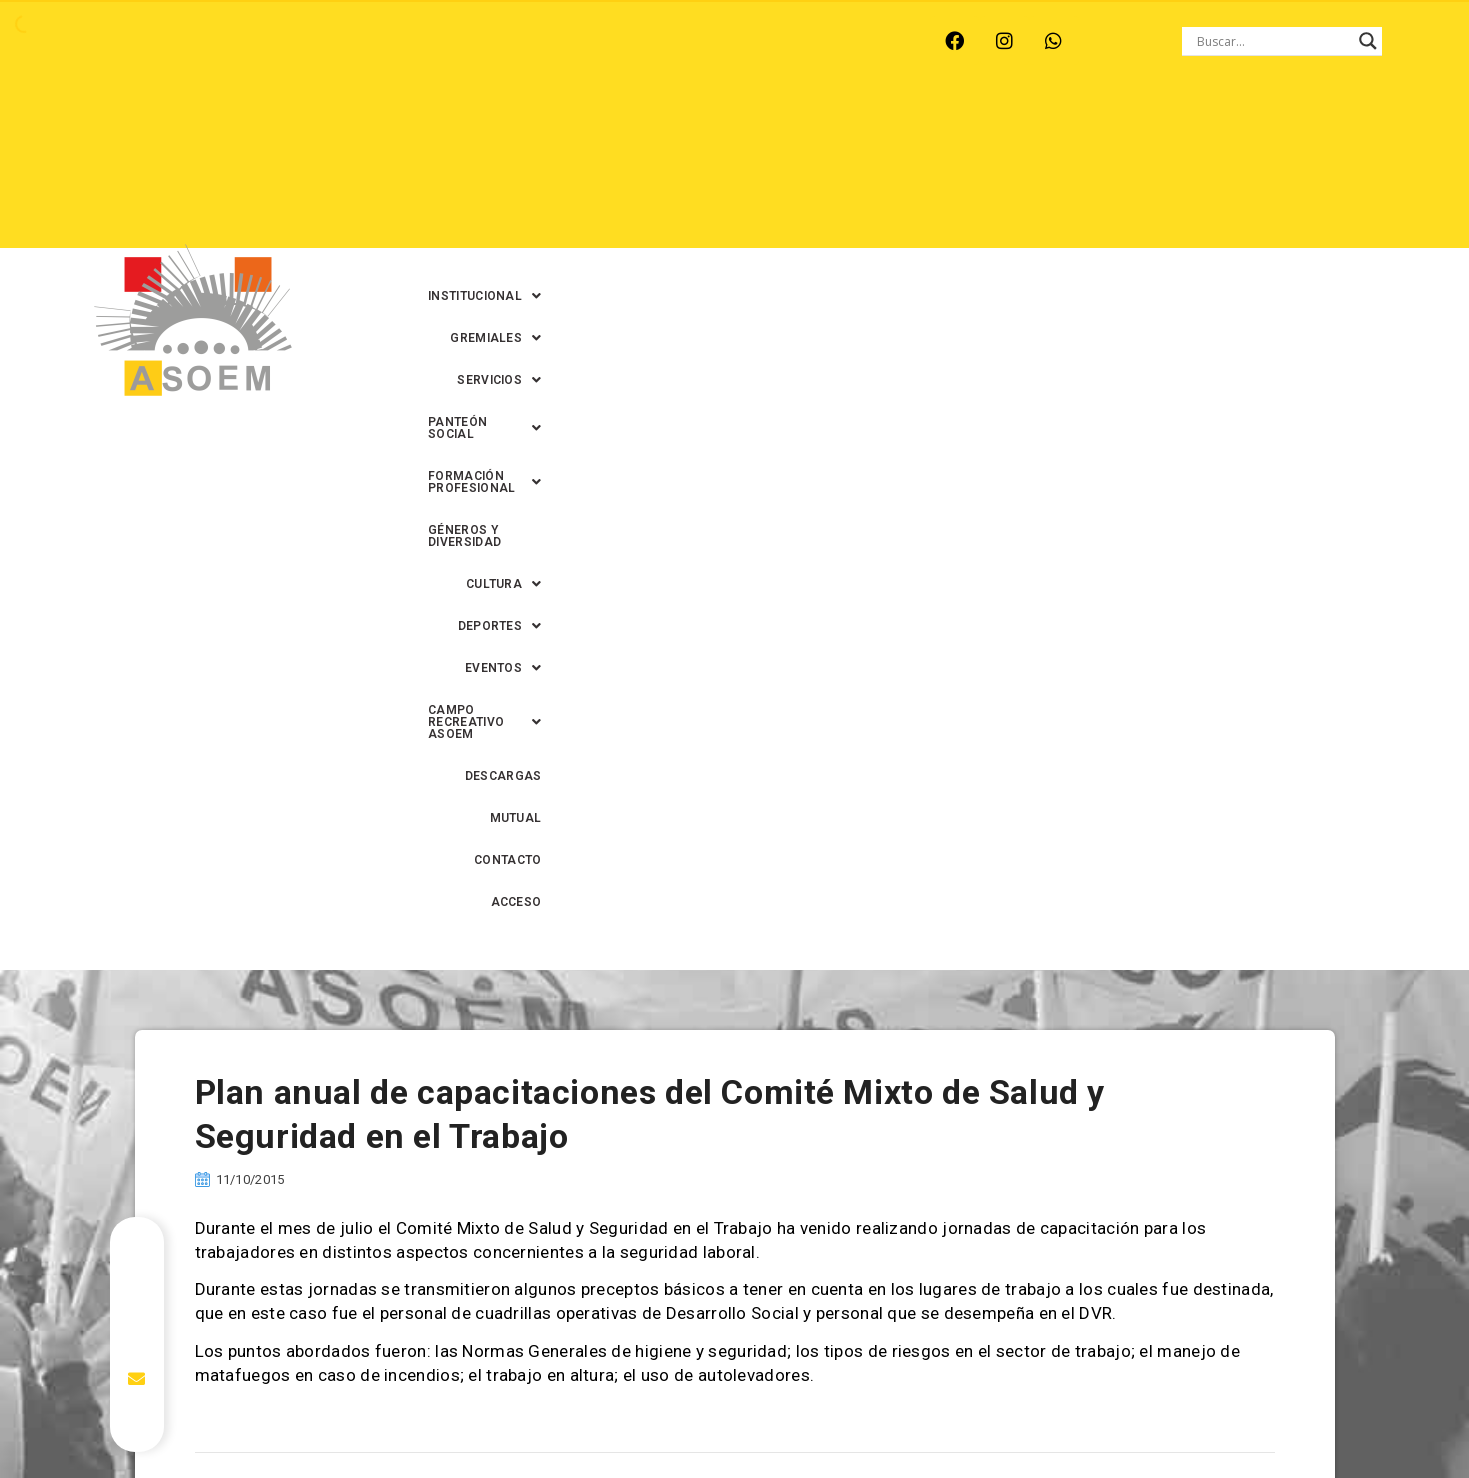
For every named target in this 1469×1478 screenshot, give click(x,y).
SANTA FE (530, 41)
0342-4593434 (1125, 1416)
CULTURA (690, 171)
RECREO (356, 41)
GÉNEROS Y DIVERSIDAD (550, 171)
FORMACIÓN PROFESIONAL (1187, 129)
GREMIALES (746, 129)
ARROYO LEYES (126, 41)
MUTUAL (1075, 213)
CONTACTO (1164, 213)
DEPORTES (800, 171)
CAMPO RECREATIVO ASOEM (1076, 171)
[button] (614, 129)
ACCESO (1253, 213)
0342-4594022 (1016, 1416)
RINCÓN (441, 41)
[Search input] (1273, 41)
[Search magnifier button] (1368, 41)
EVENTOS (910, 171)
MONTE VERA (253, 41)
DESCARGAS (1240, 171)
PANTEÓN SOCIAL (1000, 129)
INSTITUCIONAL (614, 129)
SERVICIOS (864, 129)
